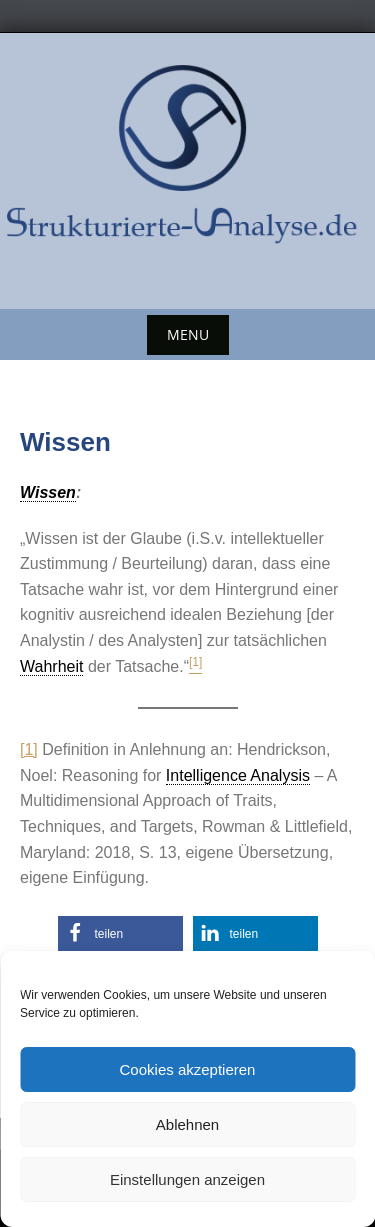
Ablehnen (187, 1124)
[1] (29, 749)
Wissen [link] (48, 492)
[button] (120, 933)
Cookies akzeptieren (188, 1069)
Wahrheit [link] (51, 666)
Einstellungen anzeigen (187, 1179)
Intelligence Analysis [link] (238, 775)
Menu (188, 334)
